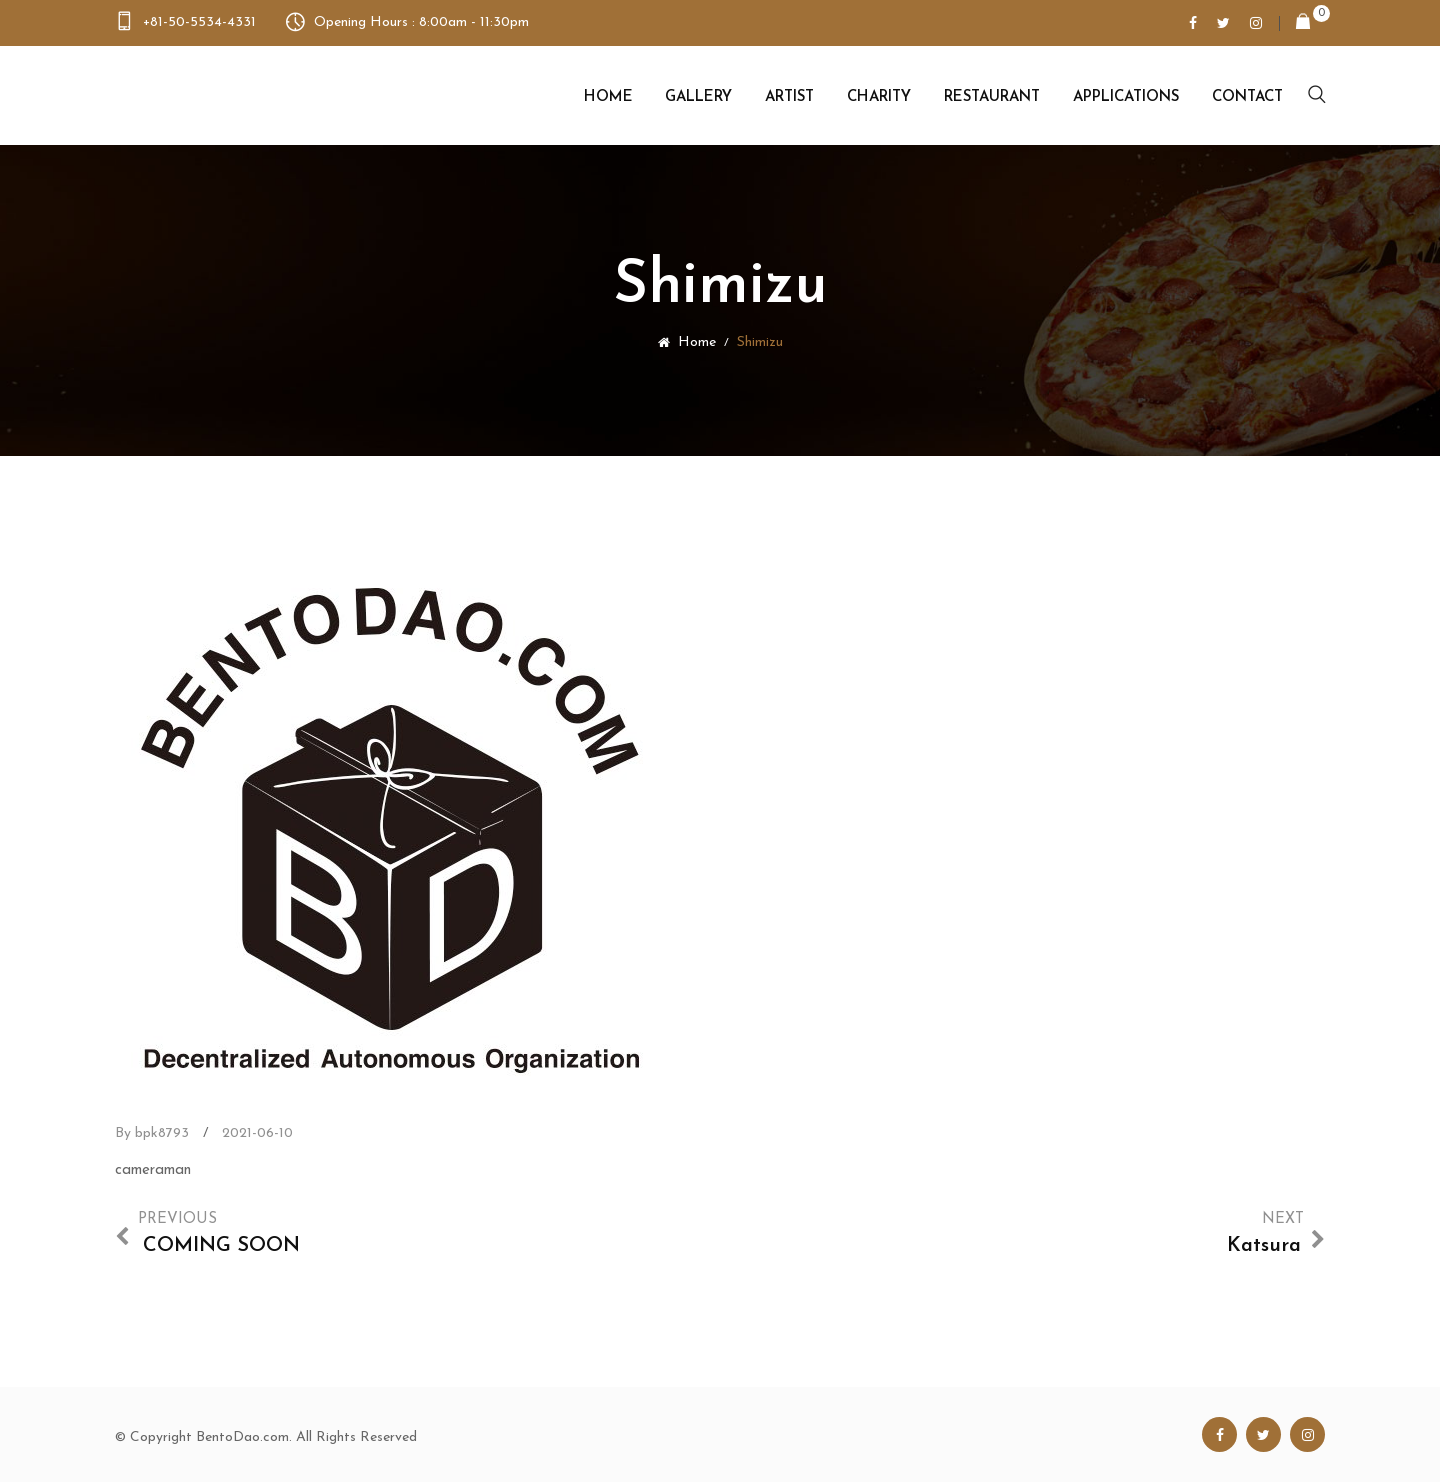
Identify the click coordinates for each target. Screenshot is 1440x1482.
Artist (789, 97)
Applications (1126, 97)
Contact (1247, 97)
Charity (879, 97)
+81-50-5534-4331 (199, 22)
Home (608, 97)
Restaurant (992, 97)
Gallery (698, 97)
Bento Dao (217, 95)
